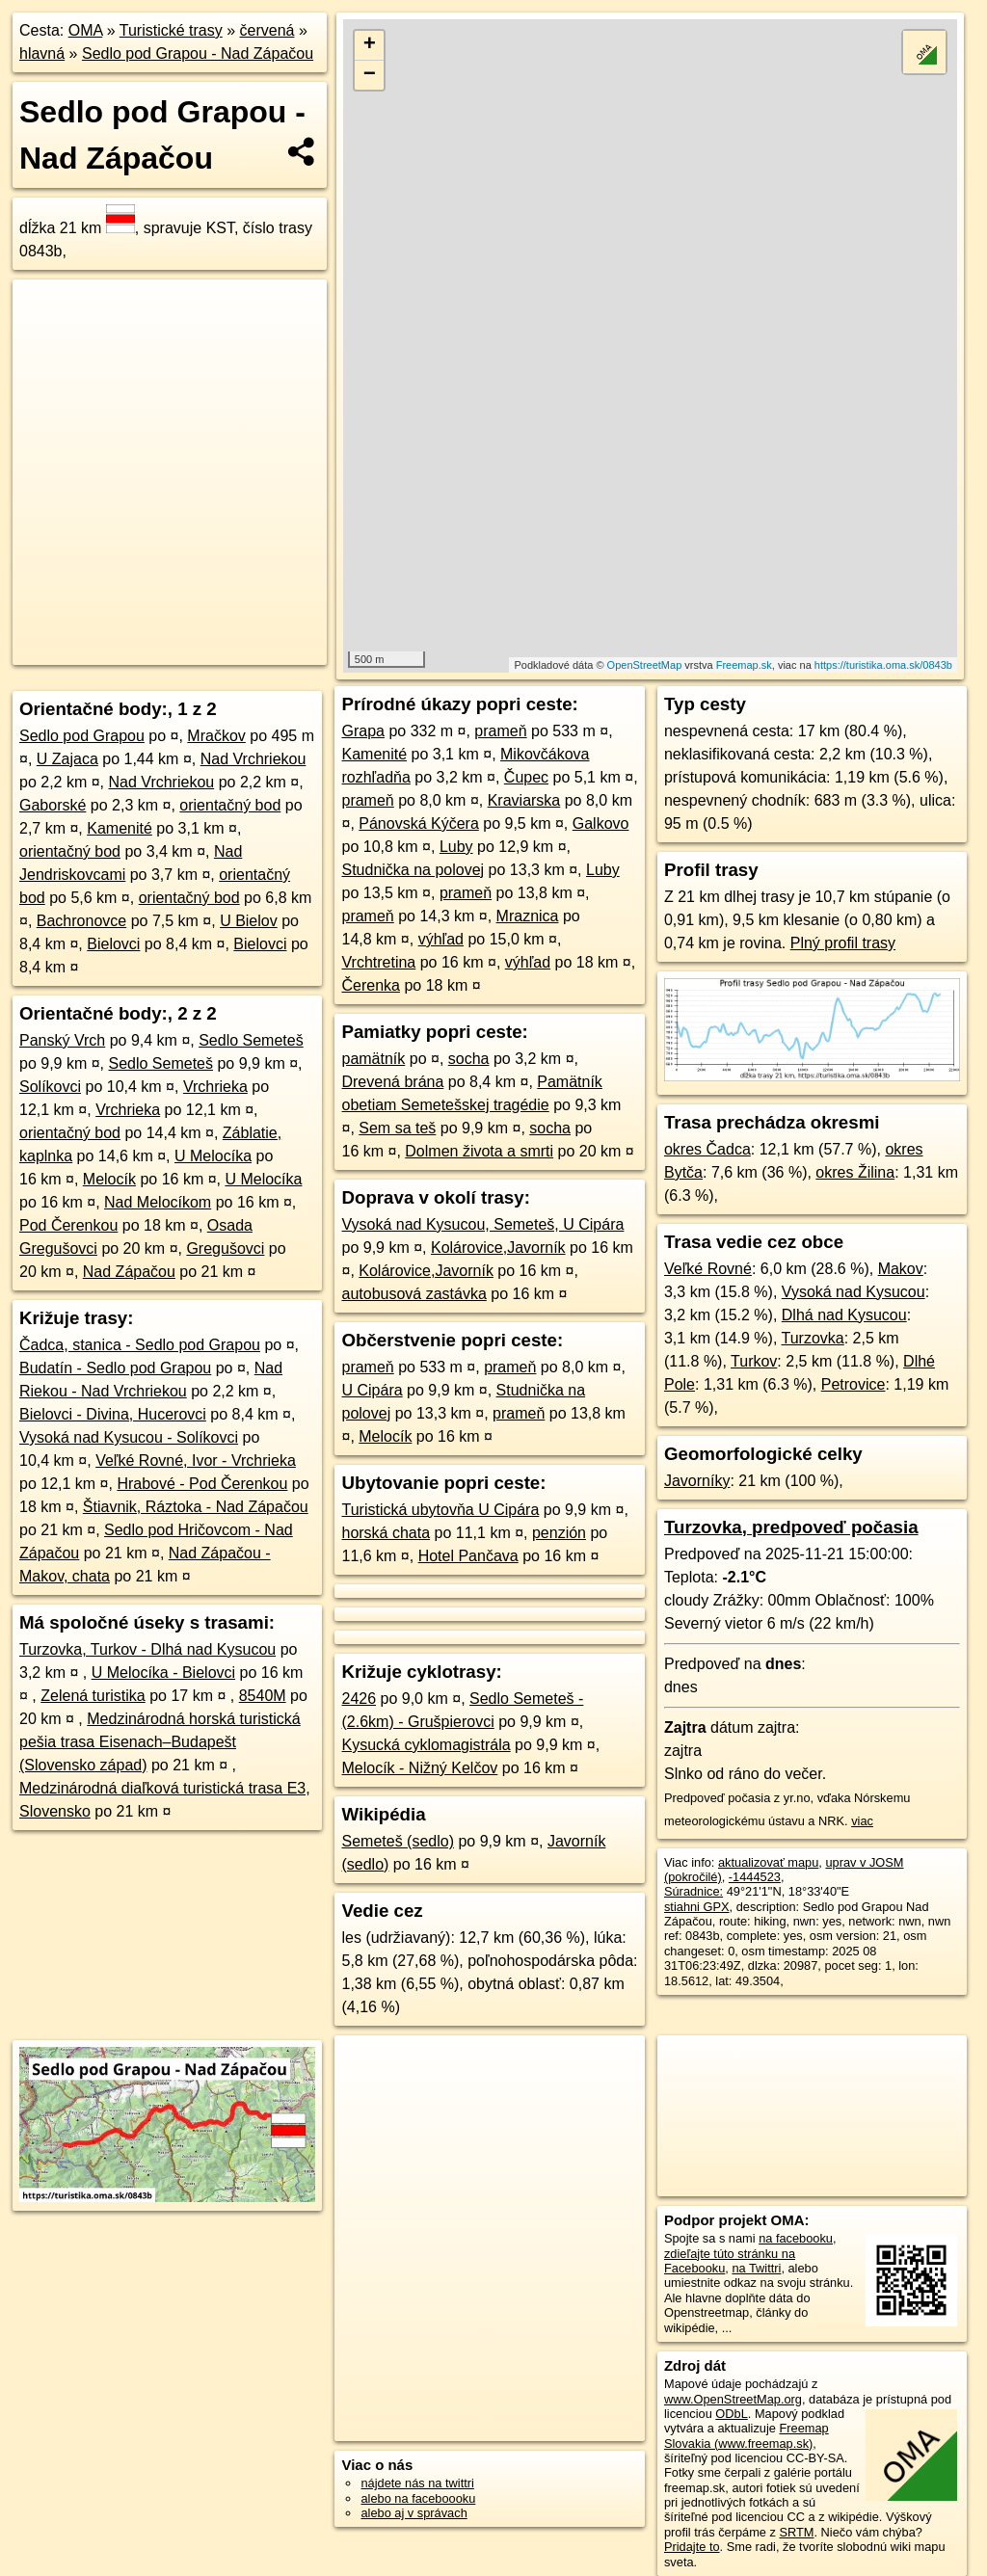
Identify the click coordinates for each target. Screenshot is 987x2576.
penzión (559, 1533)
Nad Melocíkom (157, 1202)
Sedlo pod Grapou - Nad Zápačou (197, 53)
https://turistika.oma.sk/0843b (883, 665)
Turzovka (813, 1338)
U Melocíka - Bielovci (163, 1672)
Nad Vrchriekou (253, 759)
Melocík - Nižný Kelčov (419, 1768)
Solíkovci (50, 1086)
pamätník (373, 1058)
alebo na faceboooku (417, 2498)
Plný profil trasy (842, 943)
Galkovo (601, 823)
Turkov (754, 1361)
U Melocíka (213, 1156)
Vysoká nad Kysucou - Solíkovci (128, 1437)
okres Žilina (854, 1172)
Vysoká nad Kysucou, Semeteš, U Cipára (482, 1224)
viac (862, 1821)
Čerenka (370, 985)
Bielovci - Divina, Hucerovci (112, 1414)
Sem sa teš (397, 1128)
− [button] (369, 75)
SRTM (796, 2532)
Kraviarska (524, 800)
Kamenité (119, 828)
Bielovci (113, 944)
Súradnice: (693, 1891)
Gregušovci (225, 1248)
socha (469, 1058)
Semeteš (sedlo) (397, 1841)
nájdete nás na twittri (416, 2483)
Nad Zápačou (129, 1271)
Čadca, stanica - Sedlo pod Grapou (139, 1345)
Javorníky (697, 1481)
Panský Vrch (62, 1040)
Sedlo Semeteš (251, 1040)
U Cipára (371, 1390)
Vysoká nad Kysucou (853, 1292)
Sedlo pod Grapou (82, 736)
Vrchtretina (378, 962)
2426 (358, 1698)
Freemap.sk (744, 665)
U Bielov (249, 921)
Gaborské (52, 805)
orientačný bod (229, 805)
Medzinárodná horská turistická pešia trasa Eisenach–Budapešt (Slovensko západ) (160, 1742)
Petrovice (853, 1384)
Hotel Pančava (468, 1556)
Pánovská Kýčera (419, 823)
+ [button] (369, 45)
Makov (900, 1269)
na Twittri (756, 2268)
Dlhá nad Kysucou (844, 1315)
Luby (456, 846)
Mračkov (216, 736)
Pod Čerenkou (68, 1225)
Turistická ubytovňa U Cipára (440, 1509)
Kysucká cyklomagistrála (425, 1745)
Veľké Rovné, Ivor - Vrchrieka (195, 1460)
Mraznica (527, 916)
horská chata (385, 1533)
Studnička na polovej (412, 870)
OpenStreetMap (644, 665)
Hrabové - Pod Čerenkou (202, 1483)
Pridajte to (692, 2546)
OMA (85, 30)
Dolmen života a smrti (479, 1151)
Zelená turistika (93, 1695)
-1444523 (755, 1877)
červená (267, 30)
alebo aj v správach (413, 2513)
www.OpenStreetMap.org (733, 2399)
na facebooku (796, 2238)
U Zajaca (67, 759)
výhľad (441, 939)
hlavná (42, 53)
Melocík (109, 1179)
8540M (262, 1695)
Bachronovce (81, 921)
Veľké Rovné (708, 1269)
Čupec (526, 777)
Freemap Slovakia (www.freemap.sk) (746, 2435)
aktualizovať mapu (768, 1862)
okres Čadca (707, 1149)
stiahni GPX (697, 1906)
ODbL (731, 2413)
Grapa (362, 731)
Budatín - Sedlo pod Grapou (115, 1368)
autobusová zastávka (413, 1294)
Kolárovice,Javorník (498, 1247)
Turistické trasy (171, 30)
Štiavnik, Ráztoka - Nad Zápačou (195, 1507)
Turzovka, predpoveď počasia (791, 1527)
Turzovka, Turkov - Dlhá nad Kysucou (147, 1649)
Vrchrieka (215, 1086)
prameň (500, 731)
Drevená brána (392, 1082)
